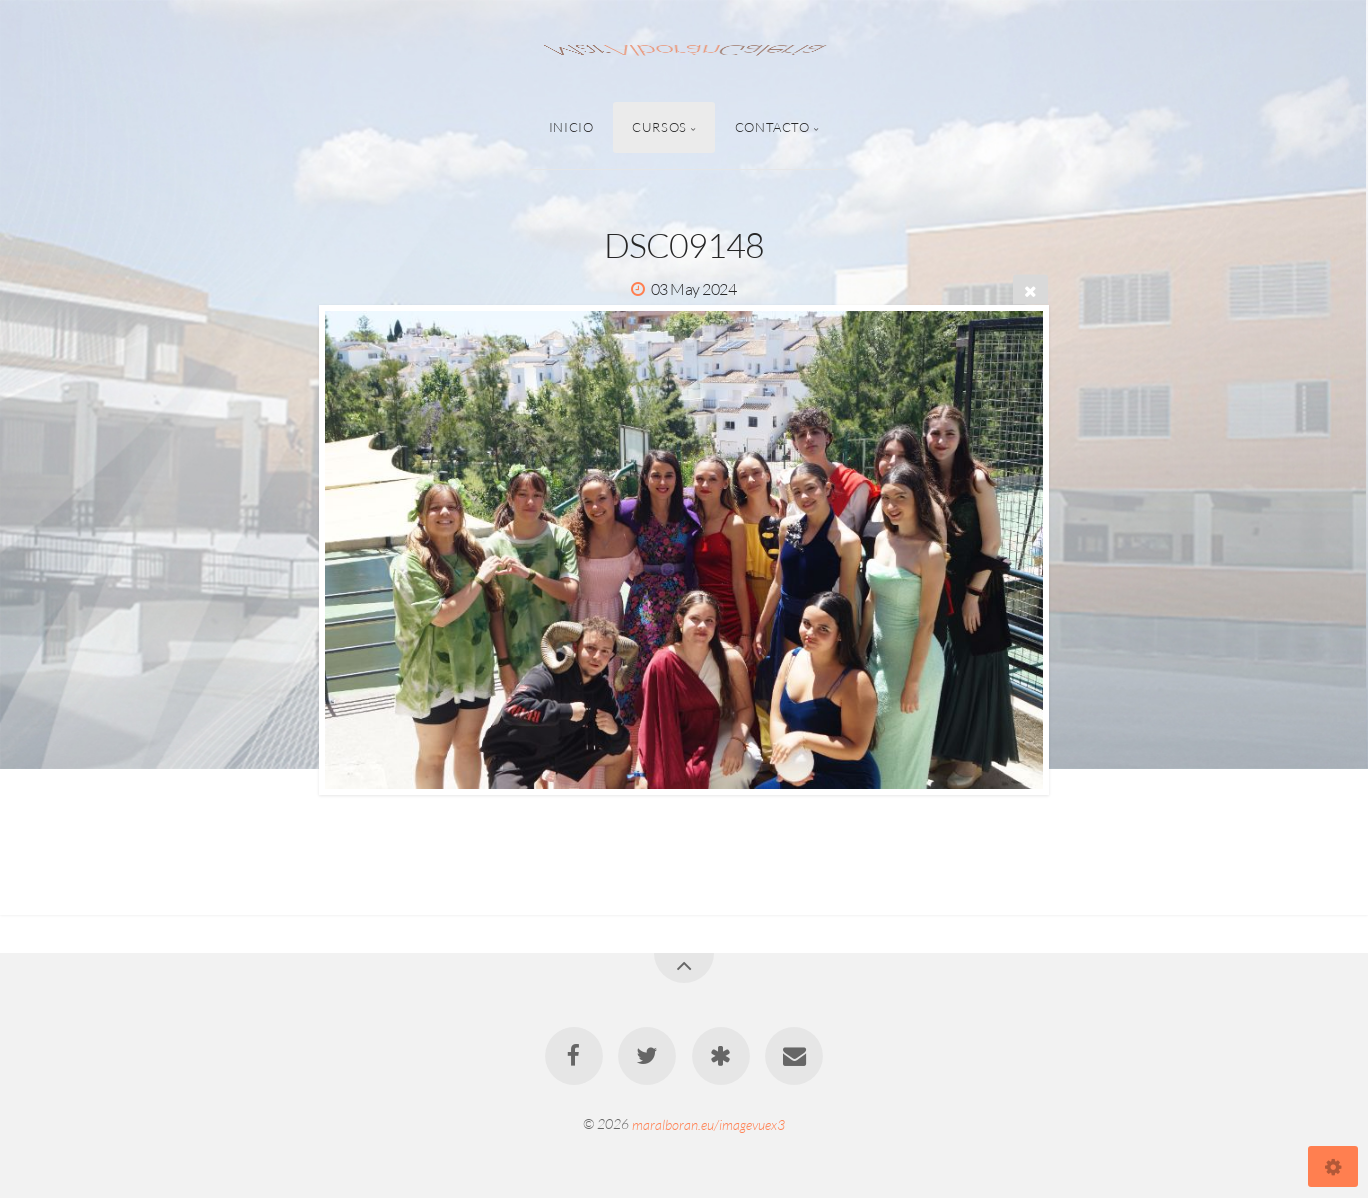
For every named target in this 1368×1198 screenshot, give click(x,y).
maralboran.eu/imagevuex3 (708, 1123)
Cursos (659, 127)
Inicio (571, 127)
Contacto (772, 127)
